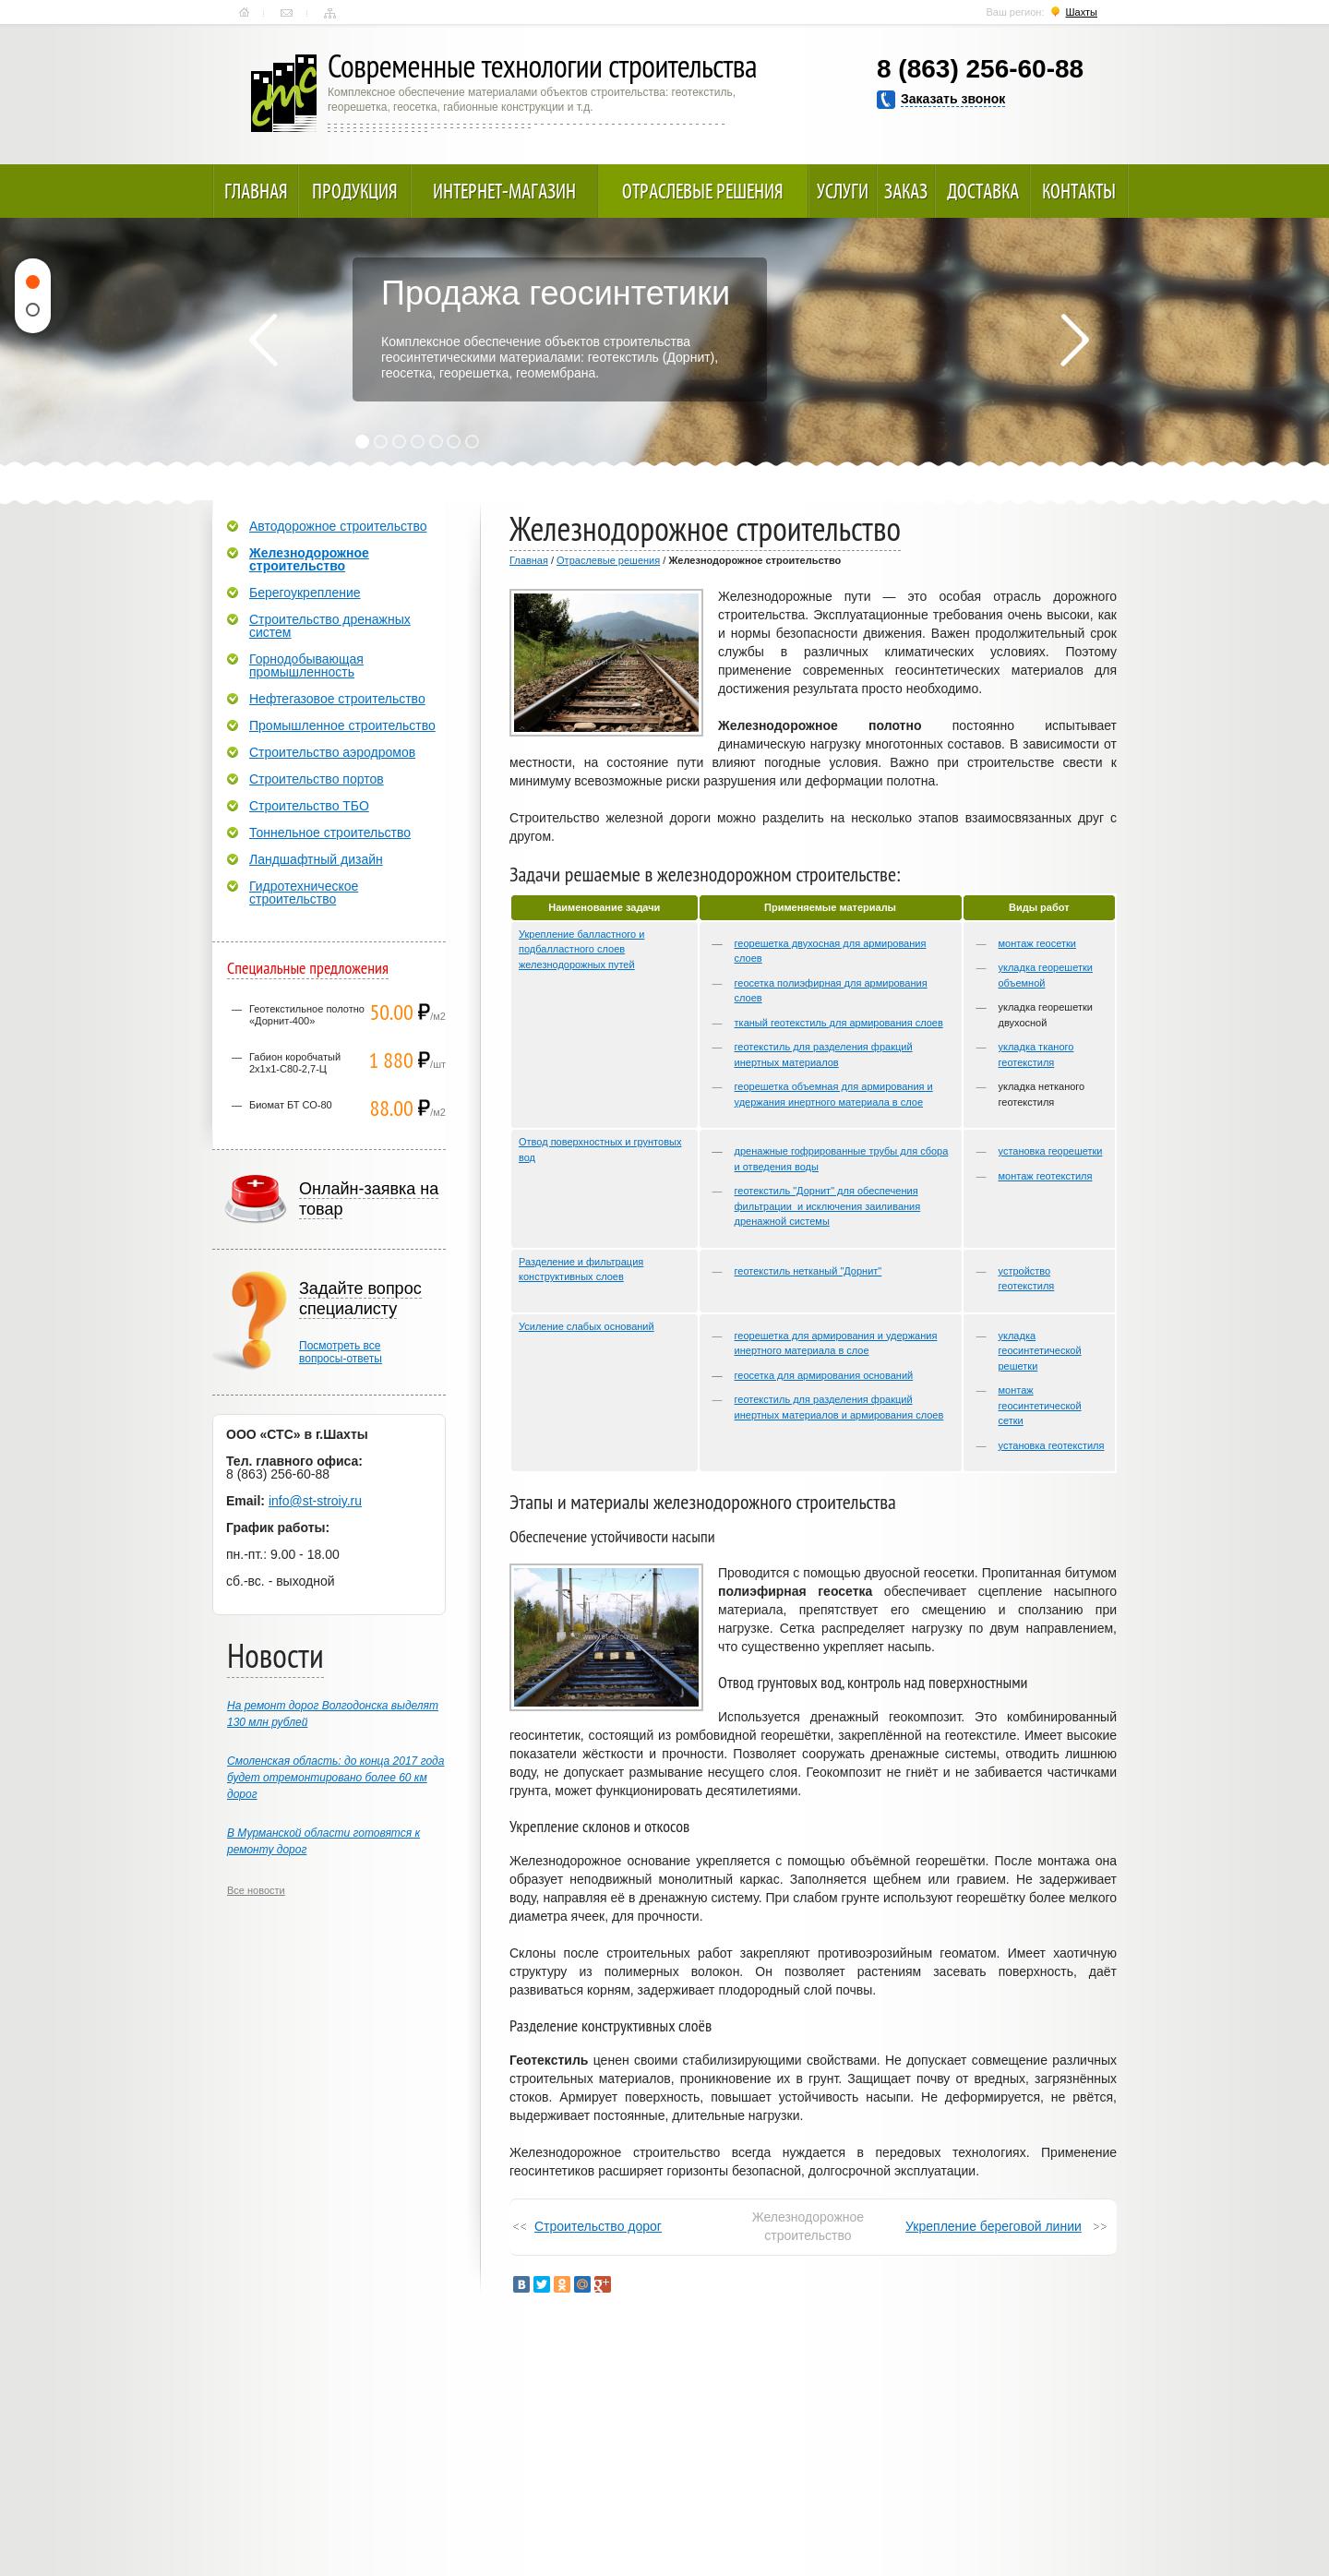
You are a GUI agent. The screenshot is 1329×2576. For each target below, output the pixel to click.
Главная (244, 12)
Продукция (355, 191)
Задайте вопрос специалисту (360, 1298)
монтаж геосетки (1037, 943)
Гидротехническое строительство (303, 892)
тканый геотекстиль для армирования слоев (839, 1022)
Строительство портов (316, 779)
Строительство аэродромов (332, 752)
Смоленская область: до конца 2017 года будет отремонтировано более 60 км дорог (335, 1778)
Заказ (906, 191)
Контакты (287, 12)
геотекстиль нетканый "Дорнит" (808, 1270)
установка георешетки (1051, 1150)
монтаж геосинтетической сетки (1040, 1405)
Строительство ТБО (309, 805)
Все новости (256, 1890)
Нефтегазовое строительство (337, 698)
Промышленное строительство (342, 725)
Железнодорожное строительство (309, 559)
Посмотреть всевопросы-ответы (340, 1352)
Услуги (842, 191)
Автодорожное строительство (337, 526)
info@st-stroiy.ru (315, 1500)
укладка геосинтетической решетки (1040, 1351)
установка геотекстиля (1052, 1445)
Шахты (1081, 12)
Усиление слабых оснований (586, 1326)
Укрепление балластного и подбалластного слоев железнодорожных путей (581, 949)
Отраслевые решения (703, 191)
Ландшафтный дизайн (316, 859)
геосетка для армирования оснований (824, 1375)
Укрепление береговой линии (993, 2226)
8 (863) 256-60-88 (980, 68)
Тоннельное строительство (330, 832)
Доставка (983, 191)
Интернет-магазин (504, 191)
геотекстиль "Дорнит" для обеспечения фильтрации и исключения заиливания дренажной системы (828, 1206)
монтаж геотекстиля (1046, 1175)
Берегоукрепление (305, 592)
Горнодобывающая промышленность (306, 665)
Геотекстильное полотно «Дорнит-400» (307, 1014)
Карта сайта (330, 12)
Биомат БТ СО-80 (290, 1104)
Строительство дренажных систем (330, 626)
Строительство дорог (598, 2226)
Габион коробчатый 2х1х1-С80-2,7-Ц (295, 1062)
